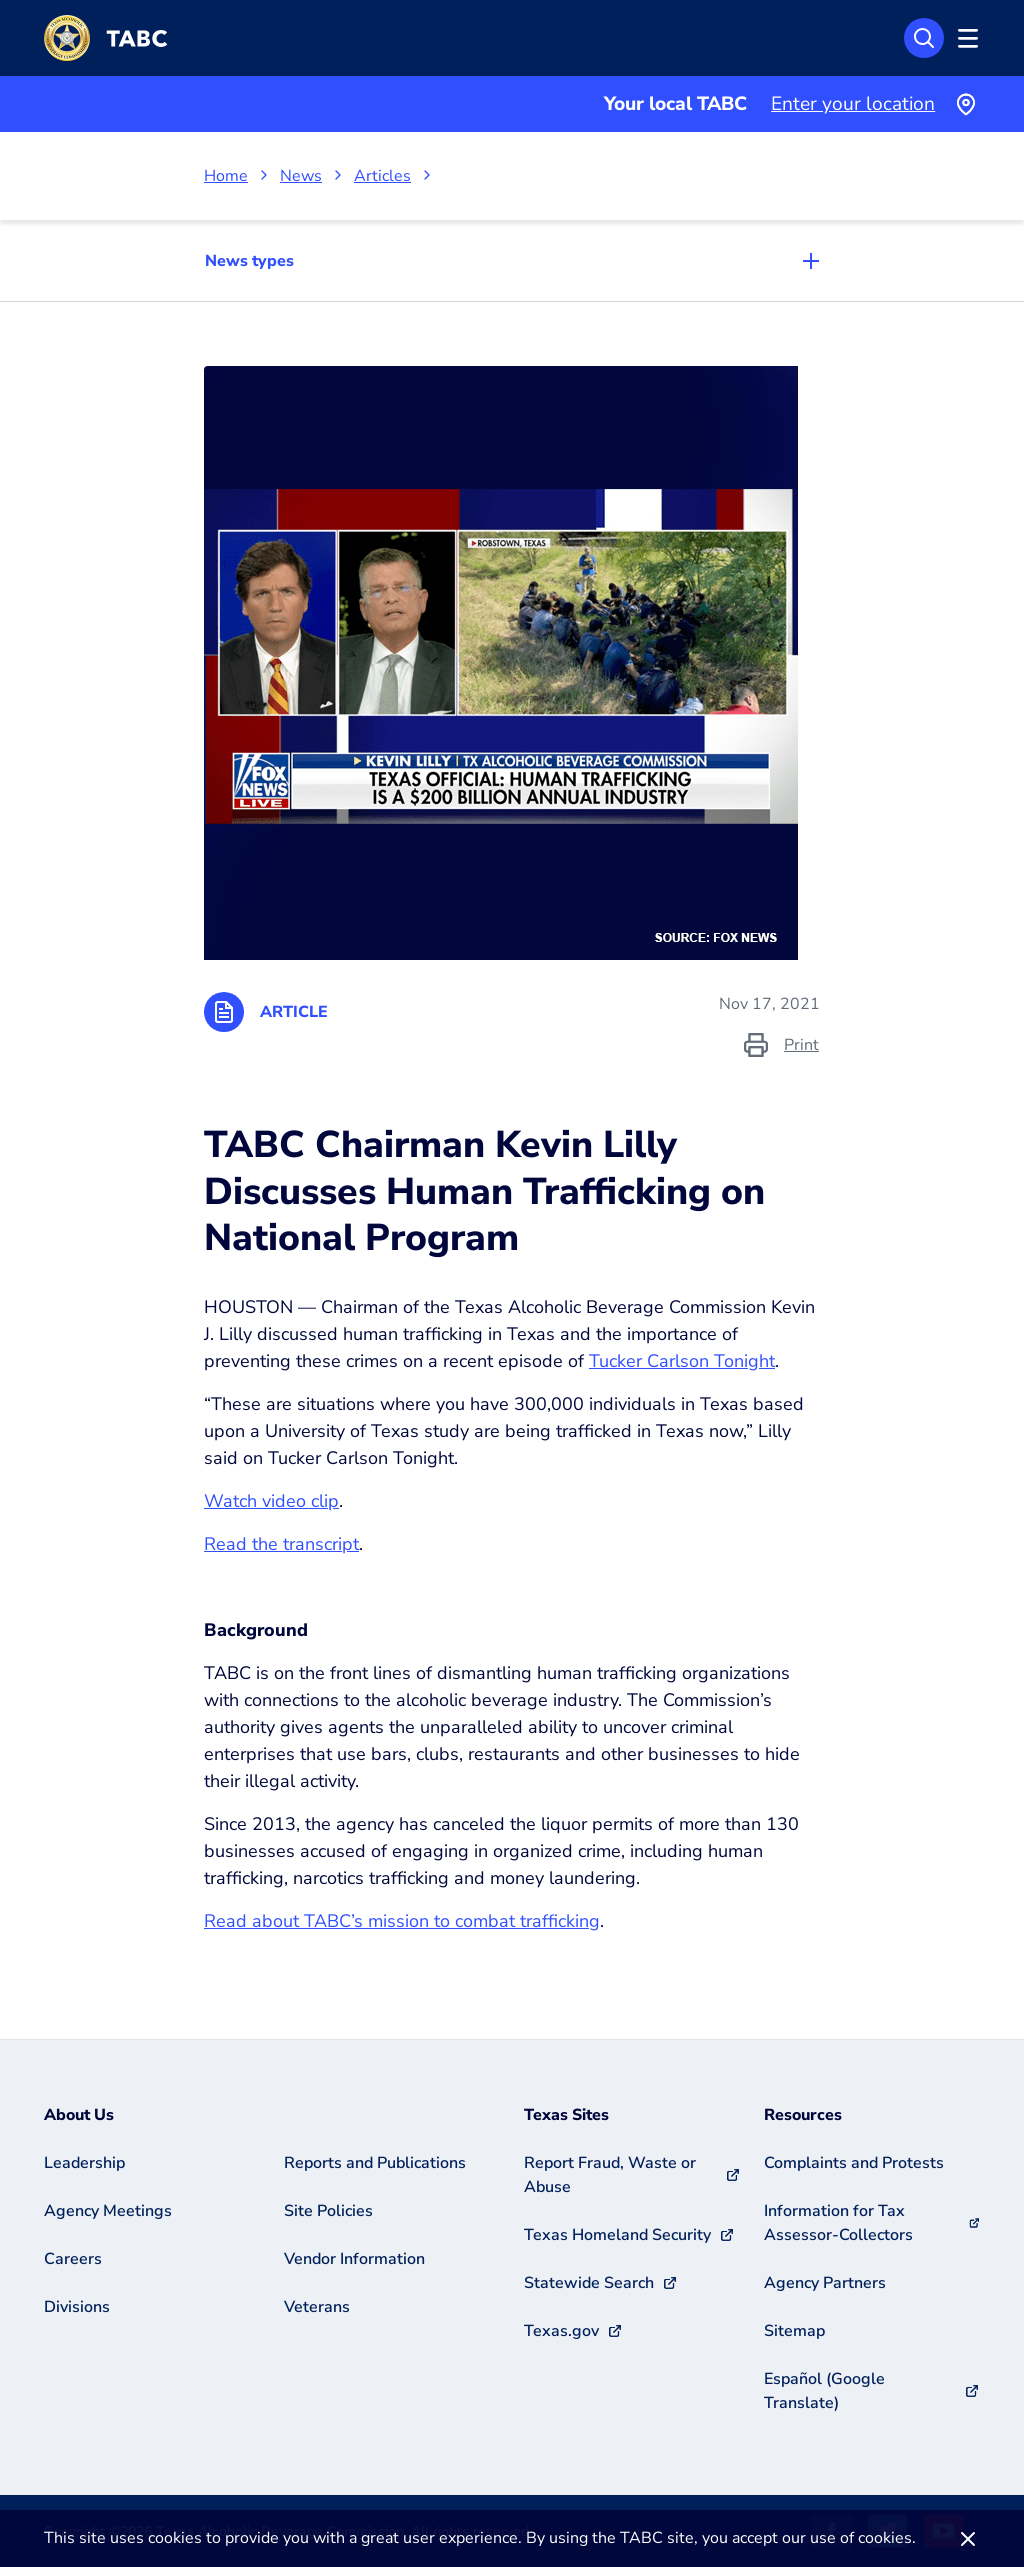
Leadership (84, 2163)
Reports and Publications (375, 2163)
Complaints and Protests (854, 2163)
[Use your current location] (965, 103)
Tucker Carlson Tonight (682, 1361)
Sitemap (794, 2331)
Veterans (317, 2307)
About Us (79, 2115)
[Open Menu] (965, 38)
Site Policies (328, 2211)
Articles (382, 176)
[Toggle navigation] (512, 261)
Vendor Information (354, 2259)
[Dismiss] (968, 2538)
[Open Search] (924, 38)
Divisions (77, 2307)
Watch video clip (271, 1501)
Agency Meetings (108, 2211)
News (301, 176)
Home (226, 176)
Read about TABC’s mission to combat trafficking (402, 1921)
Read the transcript (281, 1544)
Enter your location (853, 104)
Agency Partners (825, 2283)
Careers (73, 2259)
